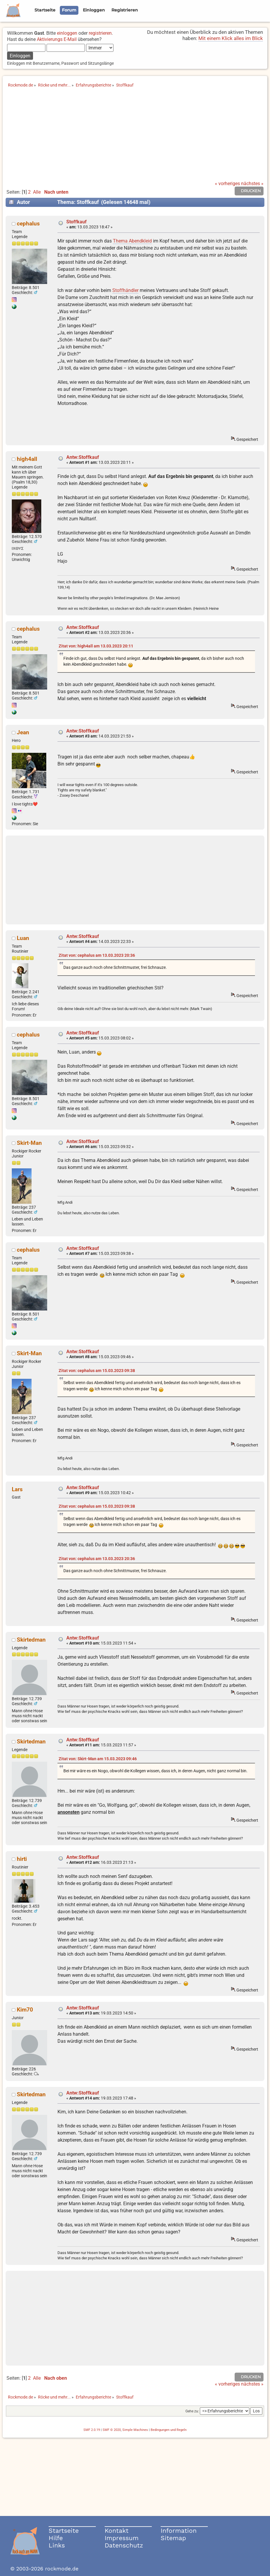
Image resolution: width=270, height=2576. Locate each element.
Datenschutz (124, 2545)
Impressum (122, 2538)
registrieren (100, 33)
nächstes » (252, 183)
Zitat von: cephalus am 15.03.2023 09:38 (97, 1370)
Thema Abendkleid (132, 241)
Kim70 (25, 2009)
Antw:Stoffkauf (82, 457)
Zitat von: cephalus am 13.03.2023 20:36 (97, 955)
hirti (22, 1859)
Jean (23, 732)
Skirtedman (31, 1639)
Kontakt (117, 2530)
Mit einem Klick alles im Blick (230, 38)
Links (57, 2545)
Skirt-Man (29, 1143)
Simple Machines (135, 2430)
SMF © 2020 (112, 2430)
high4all (27, 459)
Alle (37, 192)
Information (179, 2530)
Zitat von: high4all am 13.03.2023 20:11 (96, 646)
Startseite (64, 2530)
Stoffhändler (125, 290)
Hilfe (56, 2538)
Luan (23, 938)
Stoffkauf (76, 222)
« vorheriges (227, 183)
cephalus (28, 223)
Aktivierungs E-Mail (57, 39)
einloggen (67, 33)
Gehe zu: (192, 2411)
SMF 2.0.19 (91, 2430)
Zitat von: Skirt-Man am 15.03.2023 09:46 (98, 1758)
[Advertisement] (134, 137)
